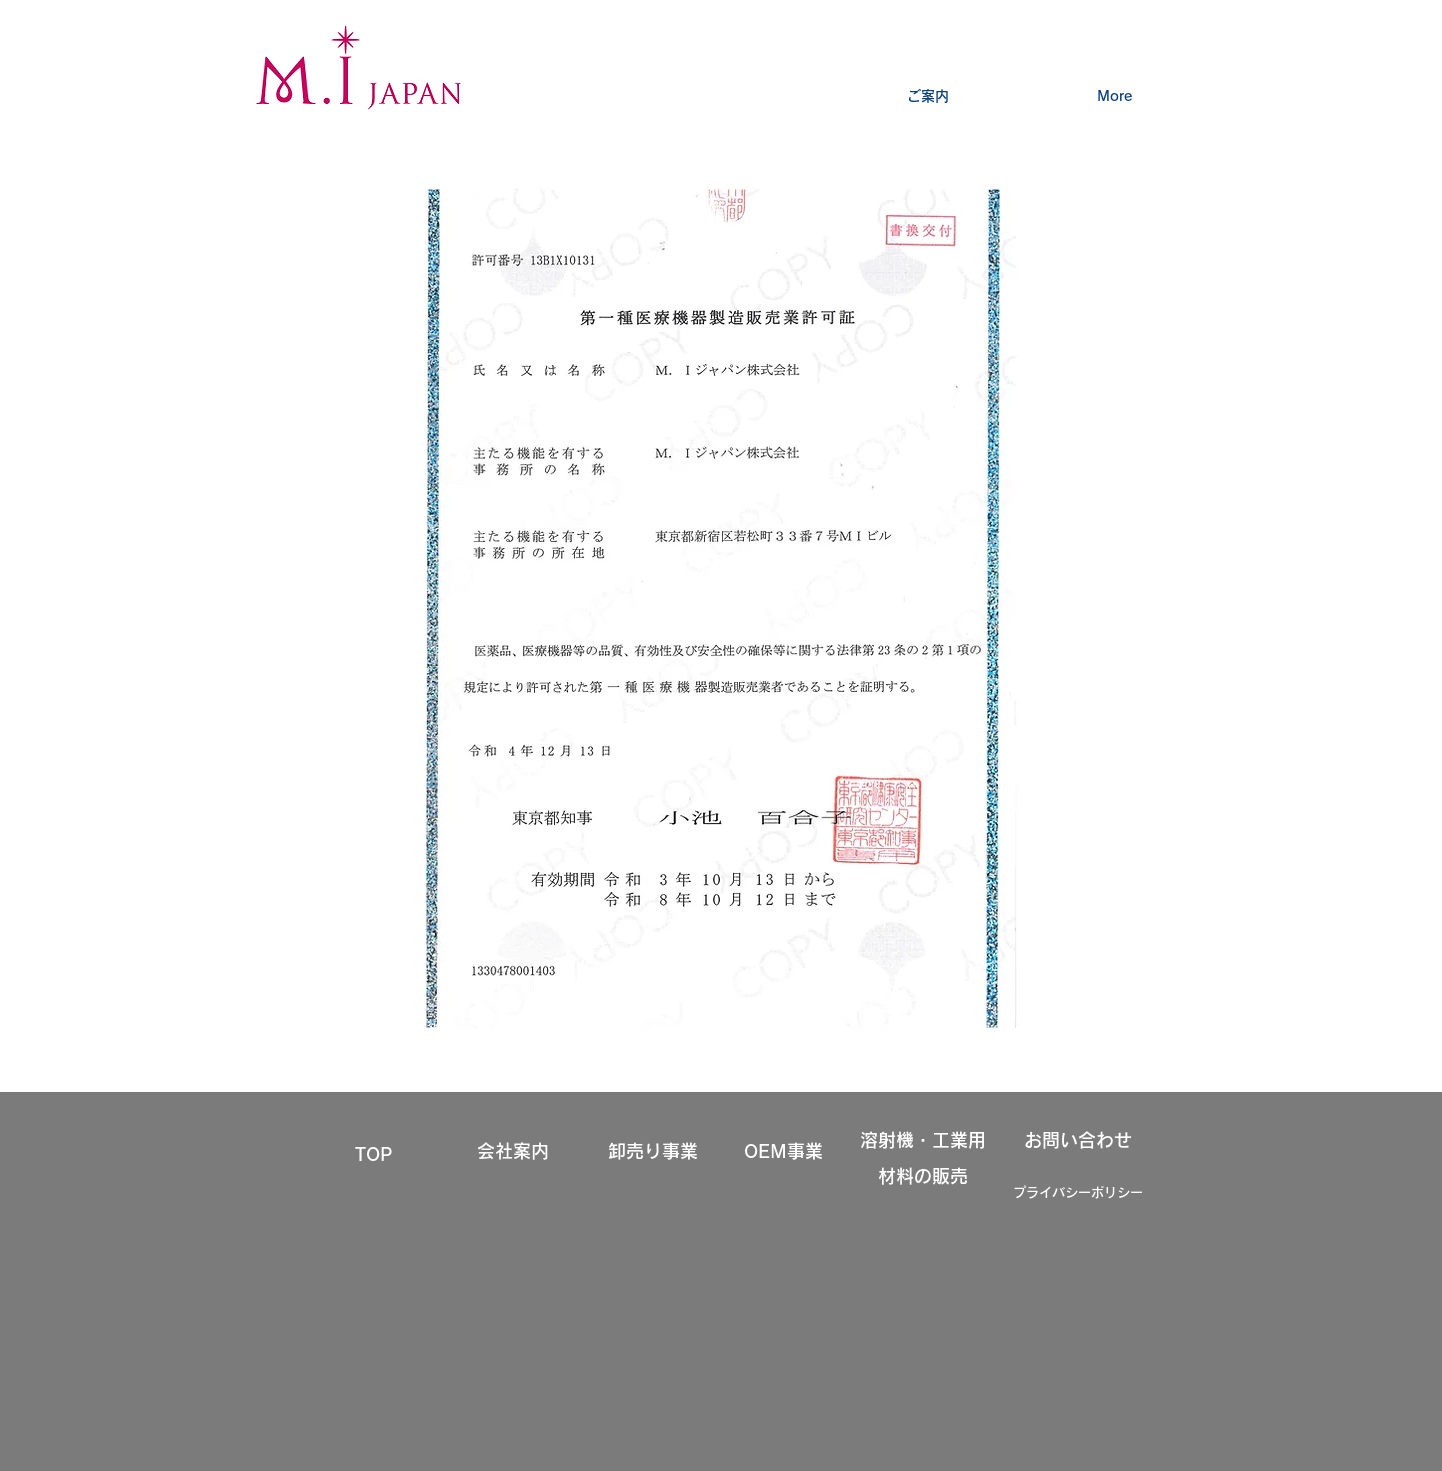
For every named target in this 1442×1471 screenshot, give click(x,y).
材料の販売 (923, 1176)
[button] (928, 87)
